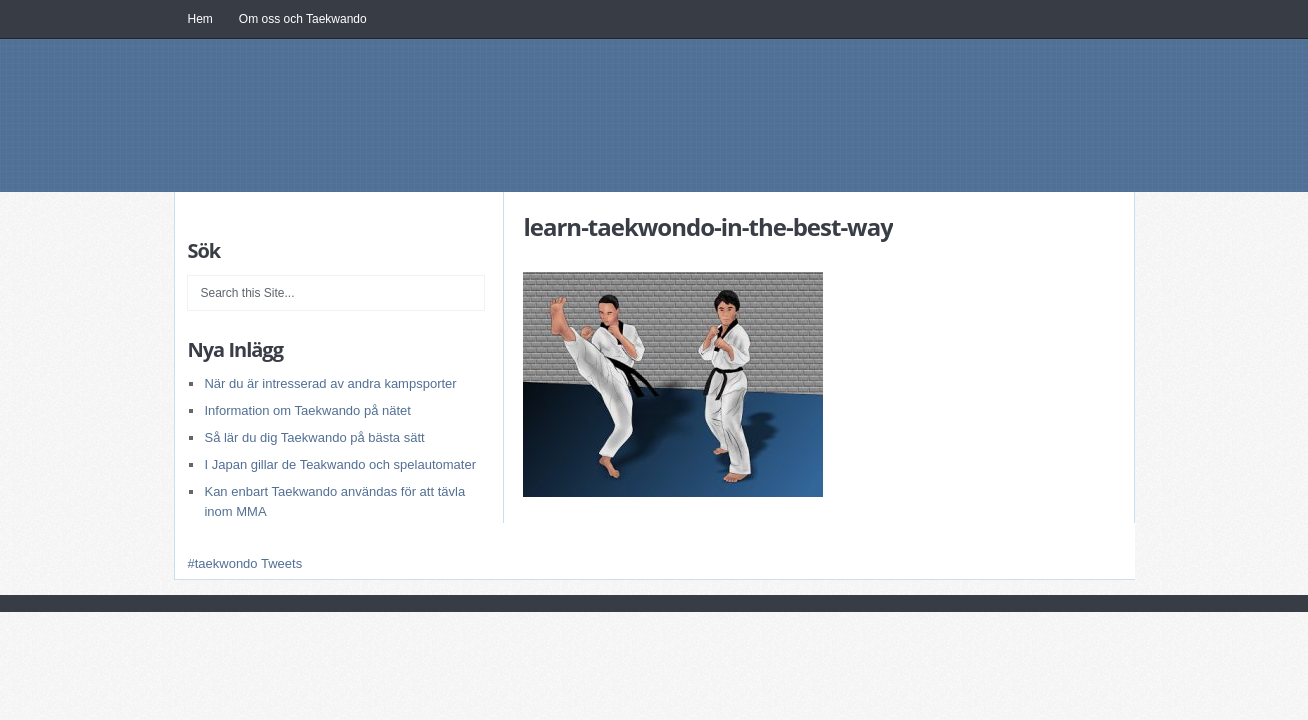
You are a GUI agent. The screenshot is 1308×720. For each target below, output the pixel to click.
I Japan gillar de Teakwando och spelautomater (340, 464)
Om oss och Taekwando (303, 19)
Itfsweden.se (614, 134)
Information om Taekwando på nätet (307, 410)
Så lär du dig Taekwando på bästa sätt (314, 437)
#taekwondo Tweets (244, 563)
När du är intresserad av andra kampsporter (330, 383)
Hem (200, 19)
